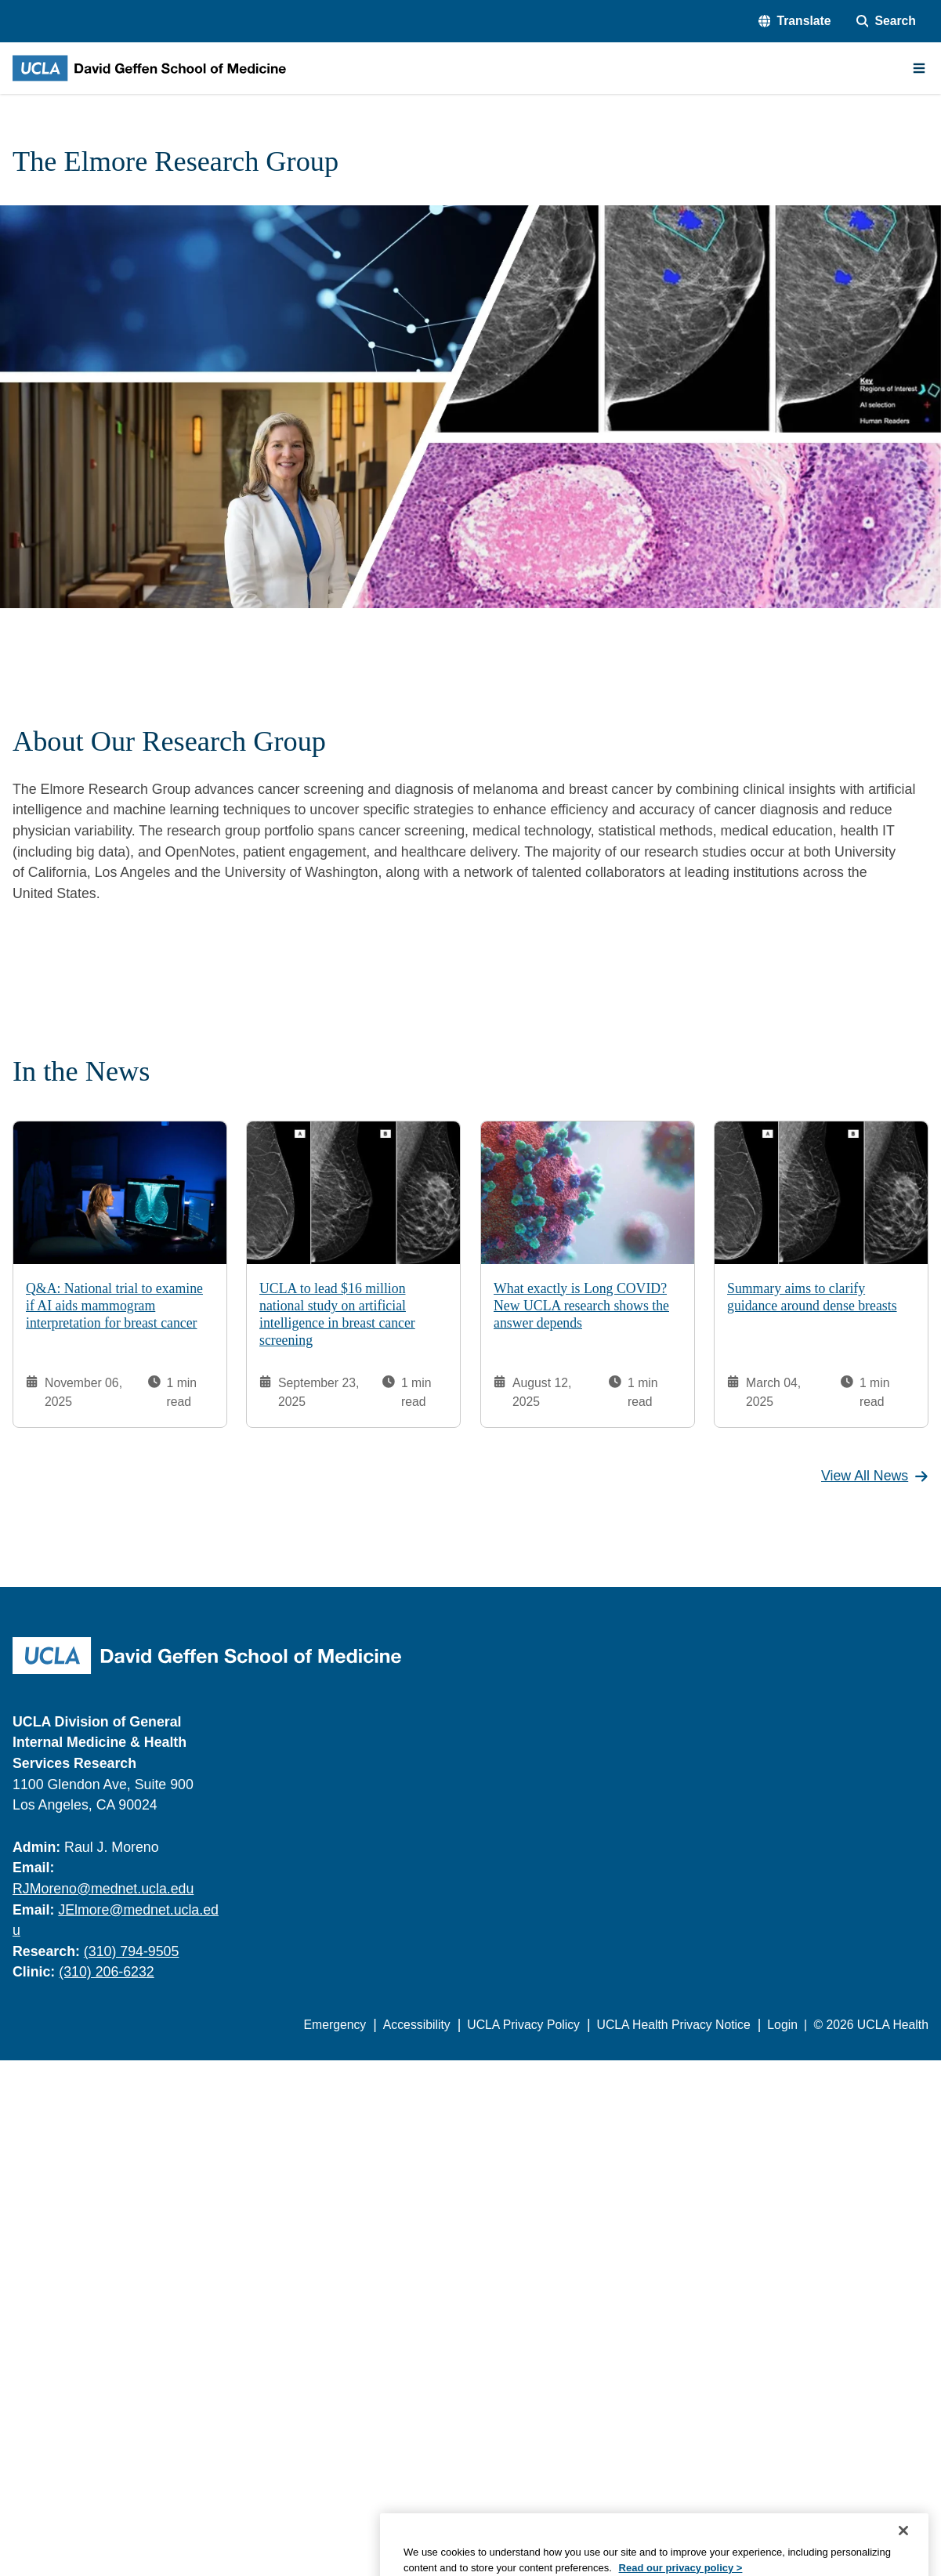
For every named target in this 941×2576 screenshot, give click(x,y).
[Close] (903, 2556)
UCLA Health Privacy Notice (674, 2024)
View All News (874, 1476)
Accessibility (417, 2024)
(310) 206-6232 (106, 1972)
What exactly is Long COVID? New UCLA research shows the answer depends (581, 1306)
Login (782, 2024)
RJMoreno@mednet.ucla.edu (103, 1889)
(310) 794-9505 (131, 1951)
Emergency (335, 2024)
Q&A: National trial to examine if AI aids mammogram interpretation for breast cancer (114, 1306)
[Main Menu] (919, 68)
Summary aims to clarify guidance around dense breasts (812, 1297)
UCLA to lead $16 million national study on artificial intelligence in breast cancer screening (337, 1315)
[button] (795, 21)
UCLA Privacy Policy (523, 2024)
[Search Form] (886, 21)
